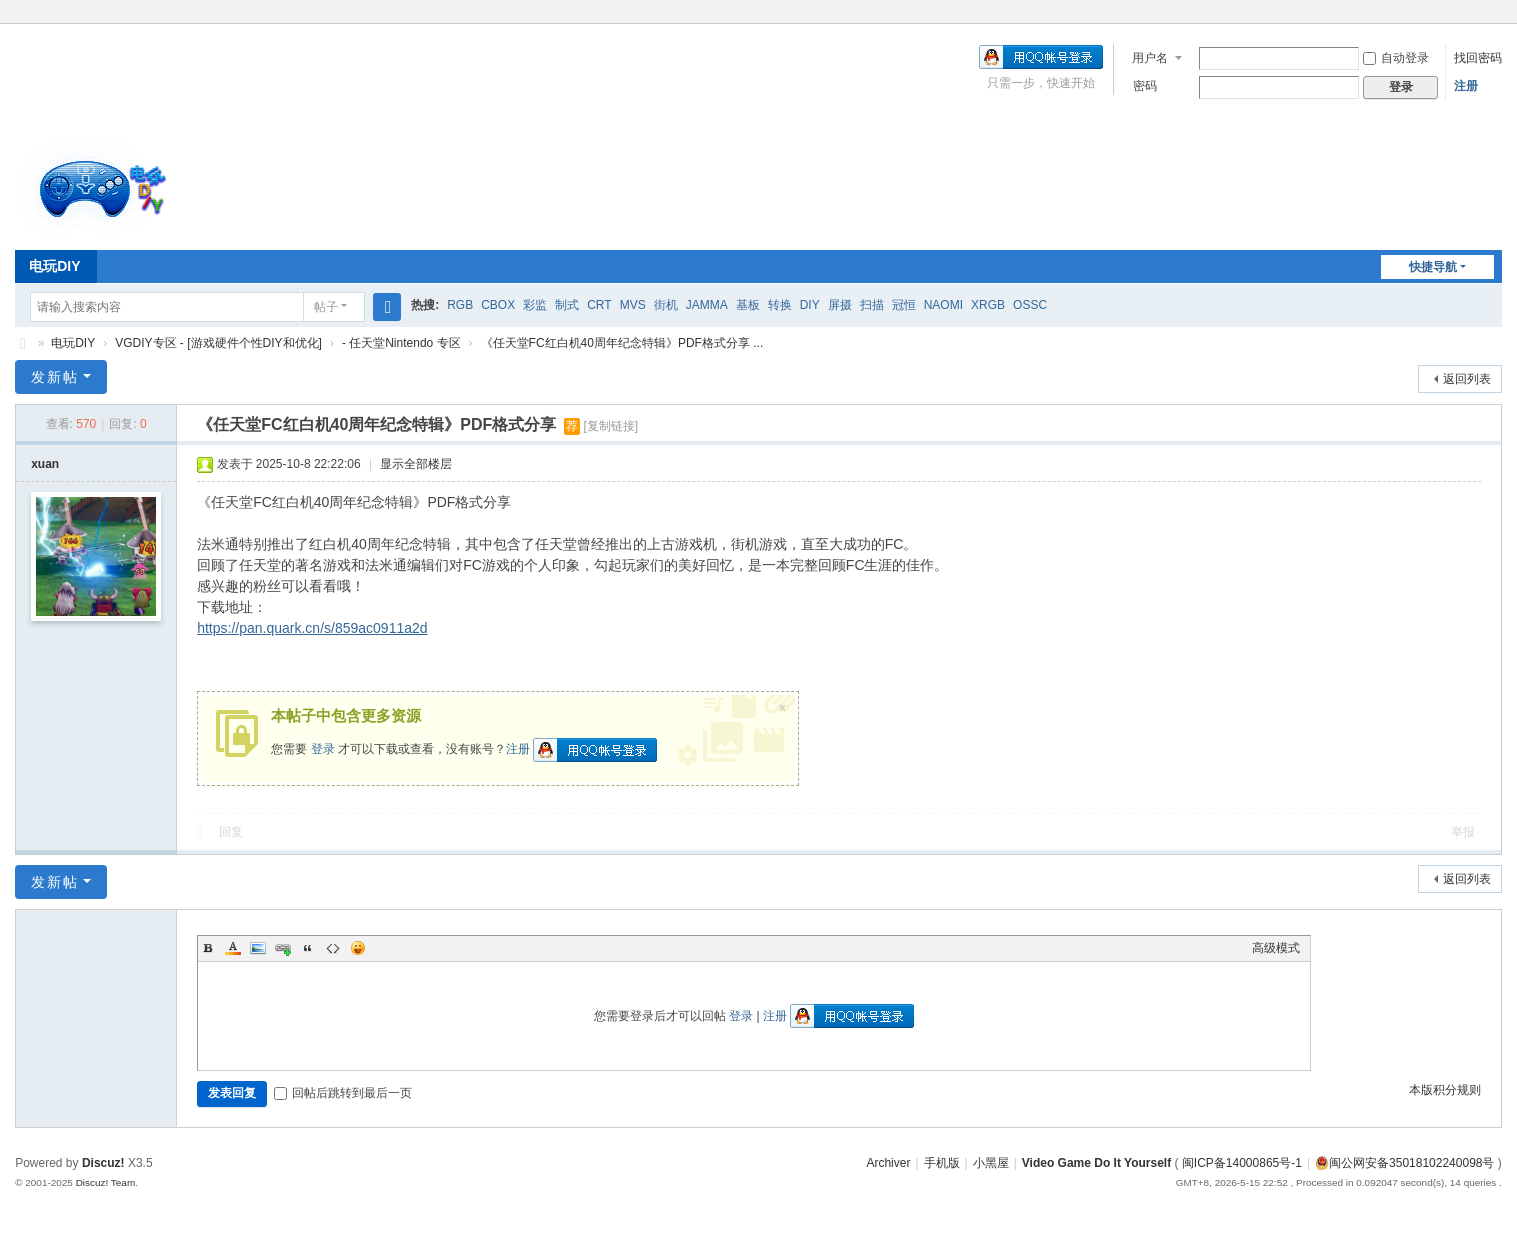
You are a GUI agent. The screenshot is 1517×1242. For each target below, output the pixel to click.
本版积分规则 (1445, 1090)
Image (258, 948)
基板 (748, 305)
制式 (567, 305)
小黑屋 (991, 1163)
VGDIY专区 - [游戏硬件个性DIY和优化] (218, 343)
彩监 (535, 305)
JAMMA (707, 305)
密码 (1145, 86)
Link (283, 948)
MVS (633, 305)
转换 (780, 305)
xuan (45, 464)
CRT (599, 305)
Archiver (888, 1163)
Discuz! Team (106, 1182)
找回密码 (1478, 58)
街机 (666, 305)
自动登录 (1396, 58)
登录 (323, 749)
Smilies (358, 948)
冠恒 (904, 305)
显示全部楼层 (416, 464)
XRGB (988, 305)
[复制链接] (610, 426)
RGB (460, 305)
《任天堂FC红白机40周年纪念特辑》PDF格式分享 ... (622, 343)
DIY (810, 305)
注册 (1466, 86)
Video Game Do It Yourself (1096, 1163)
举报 (1463, 832)
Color (233, 948)
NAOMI (943, 305)
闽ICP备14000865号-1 (1242, 1163)
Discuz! (103, 1163)
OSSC (1030, 305)
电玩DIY (54, 266)
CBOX (498, 305)
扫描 (872, 305)
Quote (308, 948)
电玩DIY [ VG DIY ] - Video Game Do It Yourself (23, 343)
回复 (231, 832)
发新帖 (55, 377)
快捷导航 (1433, 267)
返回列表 (1467, 379)
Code (333, 948)
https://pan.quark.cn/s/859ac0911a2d (312, 628)
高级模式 (1276, 948)
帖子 (326, 307)
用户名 (1150, 58)
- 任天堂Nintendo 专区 (401, 343)
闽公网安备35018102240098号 (1404, 1163)
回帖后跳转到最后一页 (343, 1093)
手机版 (942, 1163)
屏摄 (840, 305)
